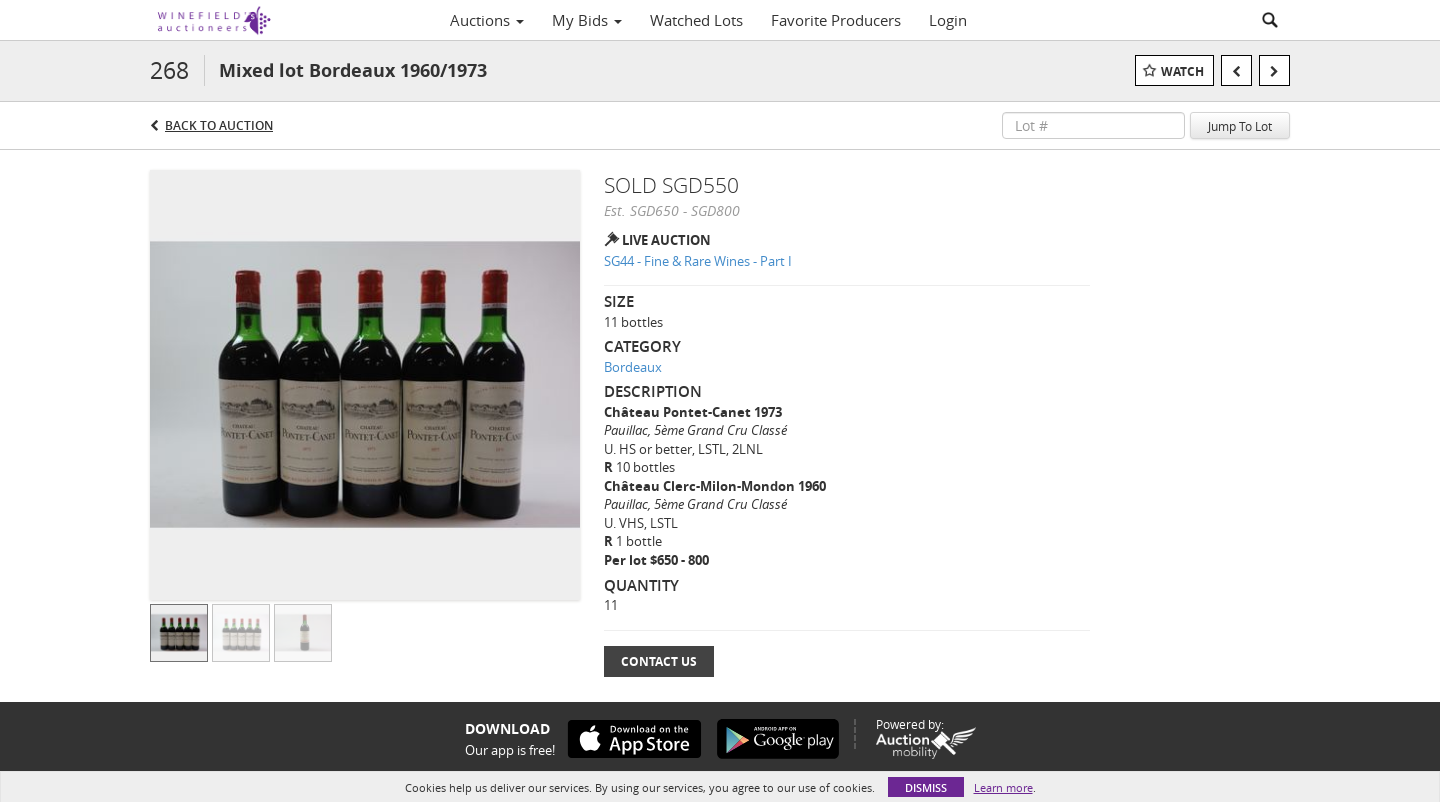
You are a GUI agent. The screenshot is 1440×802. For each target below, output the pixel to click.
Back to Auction (219, 125)
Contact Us (659, 661)
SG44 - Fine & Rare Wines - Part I (698, 261)
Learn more (1003, 787)
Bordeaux (633, 367)
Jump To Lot (1240, 126)
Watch (1182, 71)
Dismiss (926, 787)
